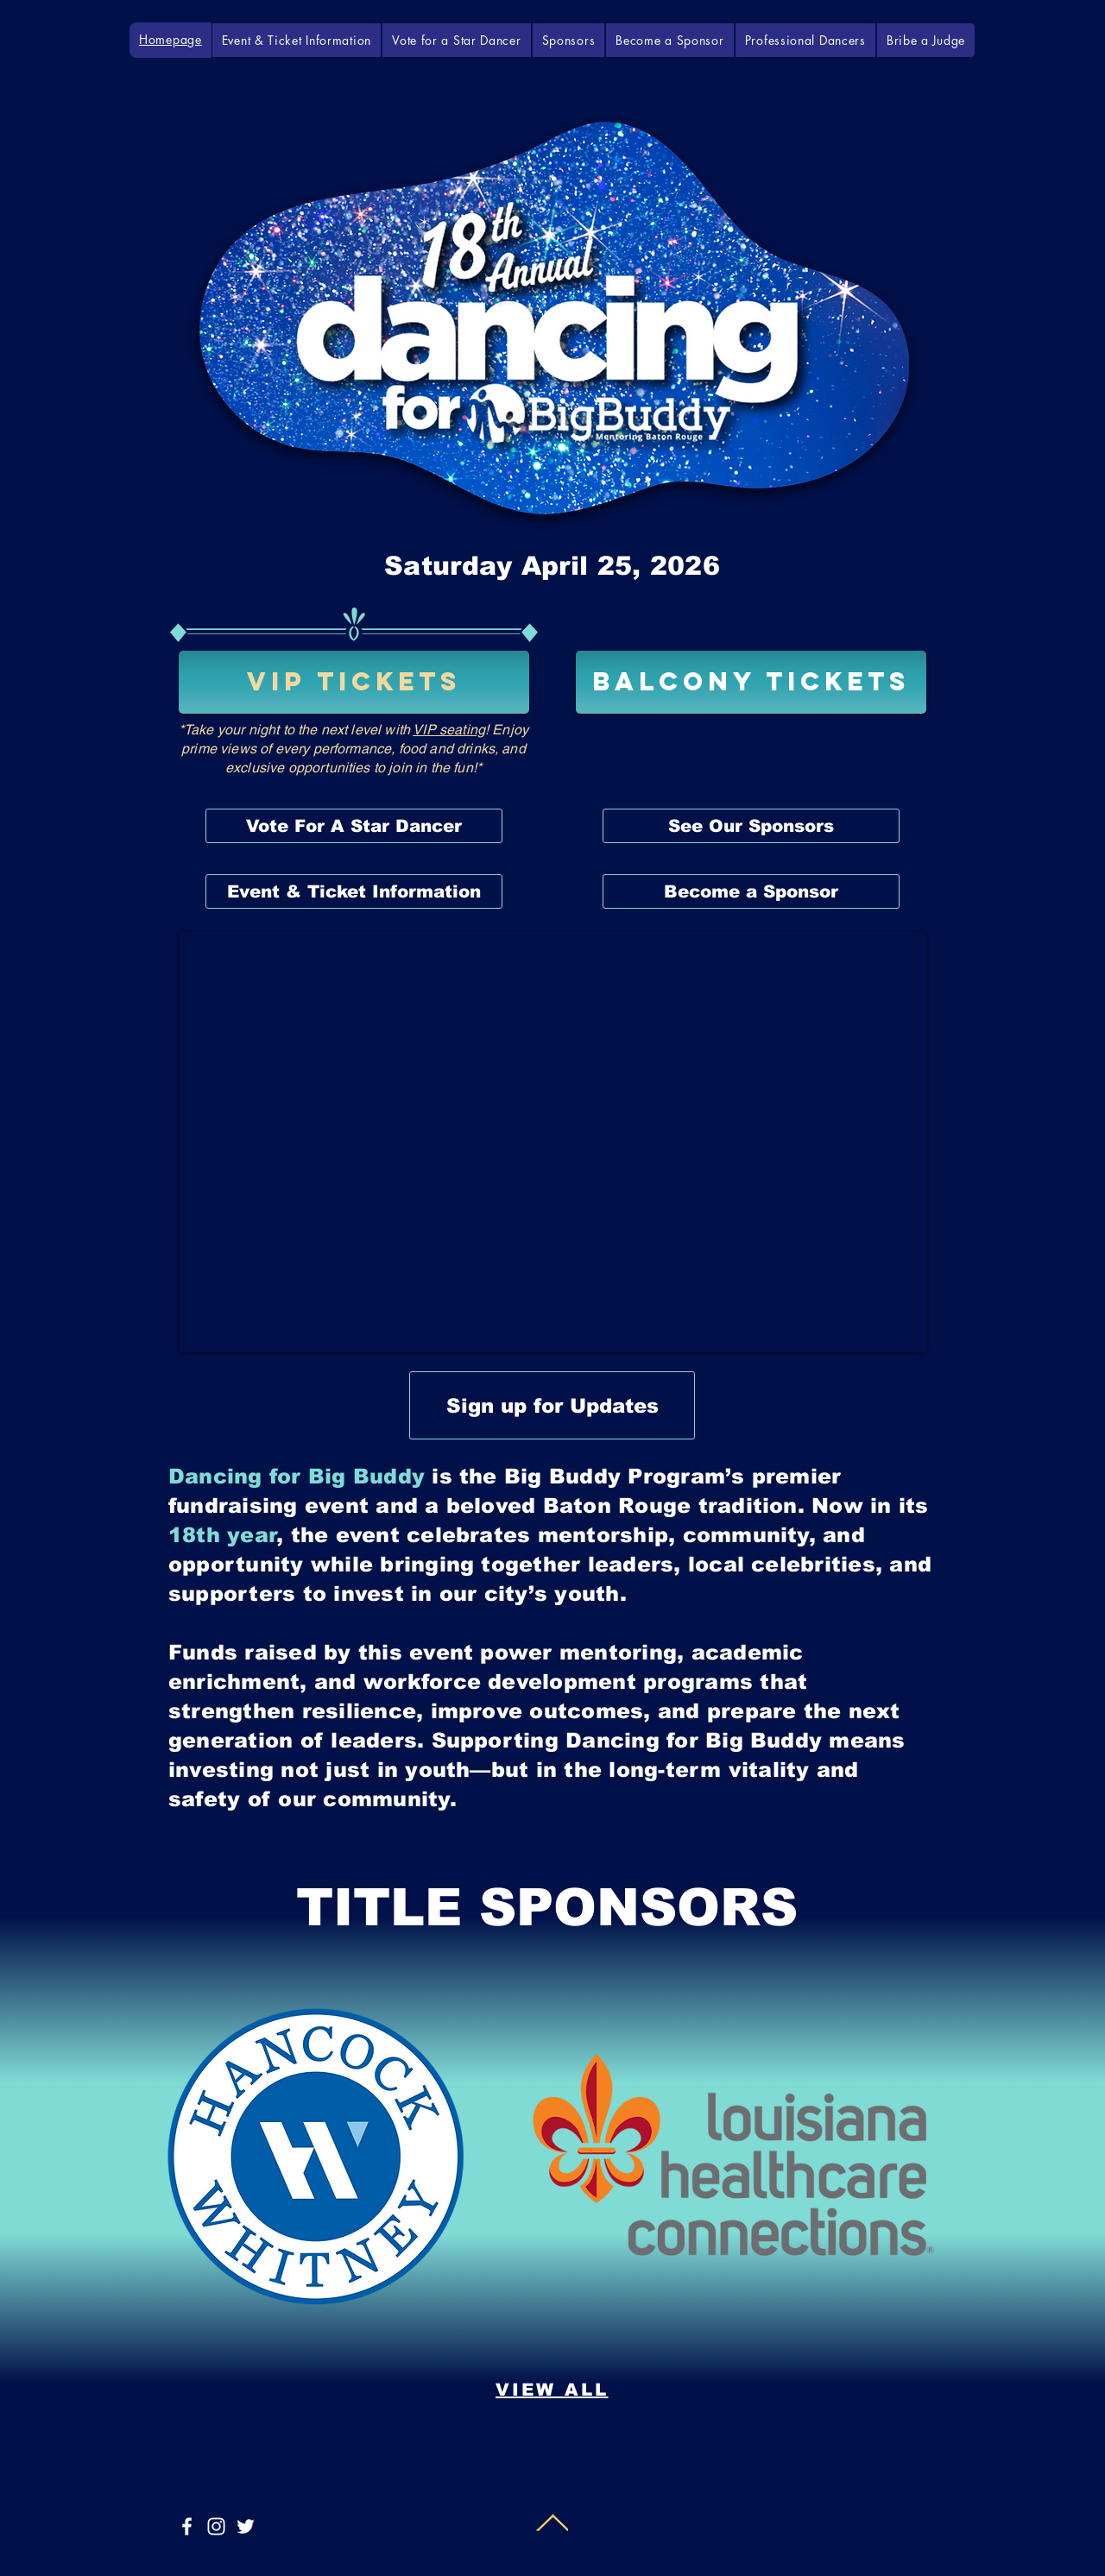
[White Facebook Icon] (187, 2526)
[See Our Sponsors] (751, 826)
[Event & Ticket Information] (353, 891)
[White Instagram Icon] (216, 2526)
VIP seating (449, 729)
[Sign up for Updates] (552, 1405)
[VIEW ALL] (551, 2389)
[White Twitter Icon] (245, 2526)
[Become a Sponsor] (751, 891)
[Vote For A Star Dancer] (353, 826)
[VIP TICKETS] (354, 682)
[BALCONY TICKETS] (751, 682)
